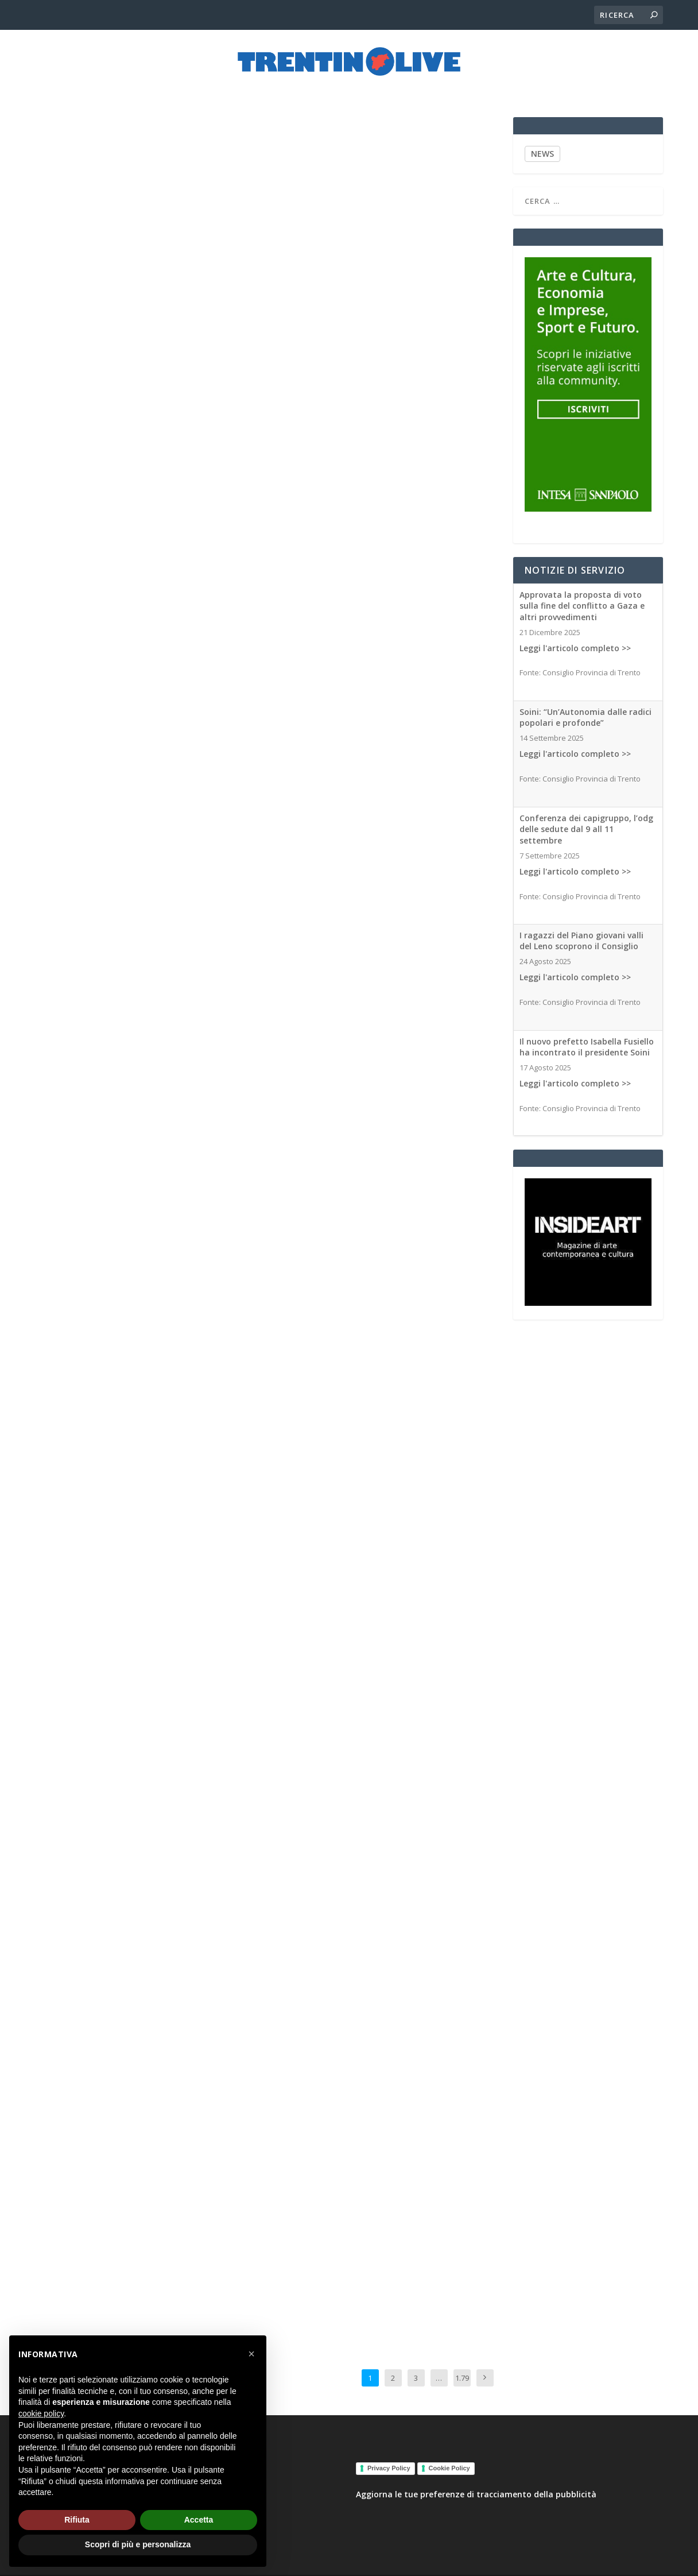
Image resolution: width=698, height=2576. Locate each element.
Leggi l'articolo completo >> (575, 637)
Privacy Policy (388, 2457)
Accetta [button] (199, 2519)
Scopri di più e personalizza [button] (138, 2544)
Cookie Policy (449, 2457)
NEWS (542, 143)
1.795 (462, 2375)
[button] (251, 2354)
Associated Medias (158, 851)
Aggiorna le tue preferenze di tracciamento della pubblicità (476, 2483)
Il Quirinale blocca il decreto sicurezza (382, 990)
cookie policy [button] (41, 2413)
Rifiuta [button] (77, 2519)
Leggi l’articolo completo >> (331, 2122)
